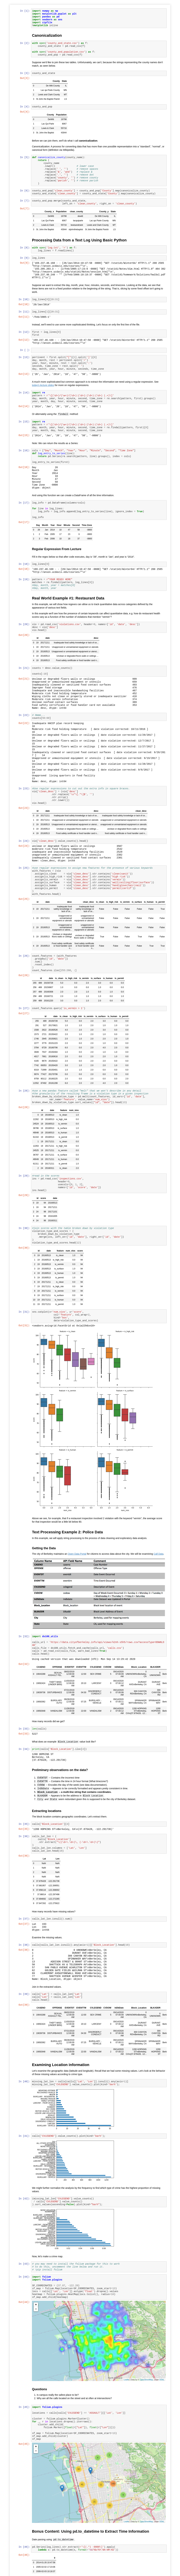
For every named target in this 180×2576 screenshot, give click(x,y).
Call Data (159, 1553)
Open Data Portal (77, 1553)
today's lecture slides (43, 385)
